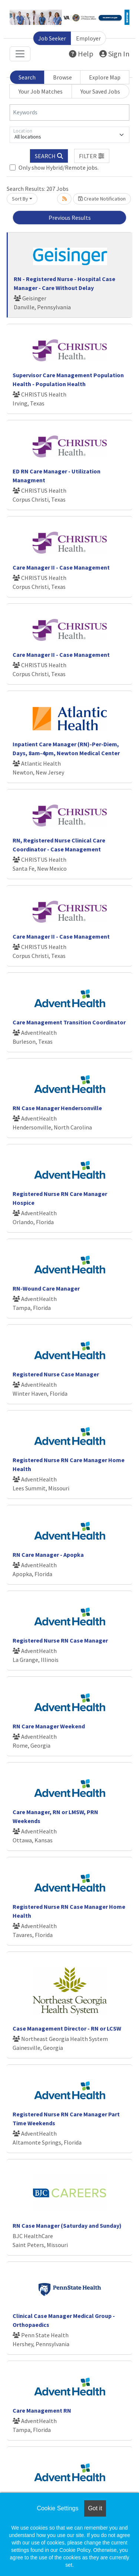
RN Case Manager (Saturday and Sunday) (67, 2225)
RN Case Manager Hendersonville (57, 1108)
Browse (62, 77)
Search (27, 77)
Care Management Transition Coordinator (69, 1022)
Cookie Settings (57, 2508)
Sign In (114, 53)
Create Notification (102, 198)
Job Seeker (52, 38)
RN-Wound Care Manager (46, 1288)
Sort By (20, 198)
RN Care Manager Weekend (49, 1726)
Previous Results (70, 217)
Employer (88, 38)
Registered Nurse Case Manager (56, 1374)
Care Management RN (42, 2410)
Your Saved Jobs (100, 91)
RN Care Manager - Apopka (48, 1554)
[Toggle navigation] (20, 53)
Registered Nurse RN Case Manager (60, 1640)
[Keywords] (69, 112)
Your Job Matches (41, 91)
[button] (92, 156)
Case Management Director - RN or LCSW (67, 2028)
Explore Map (104, 77)
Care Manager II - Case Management (61, 567)
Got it (95, 2508)
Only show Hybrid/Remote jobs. (59, 167)
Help (81, 53)
